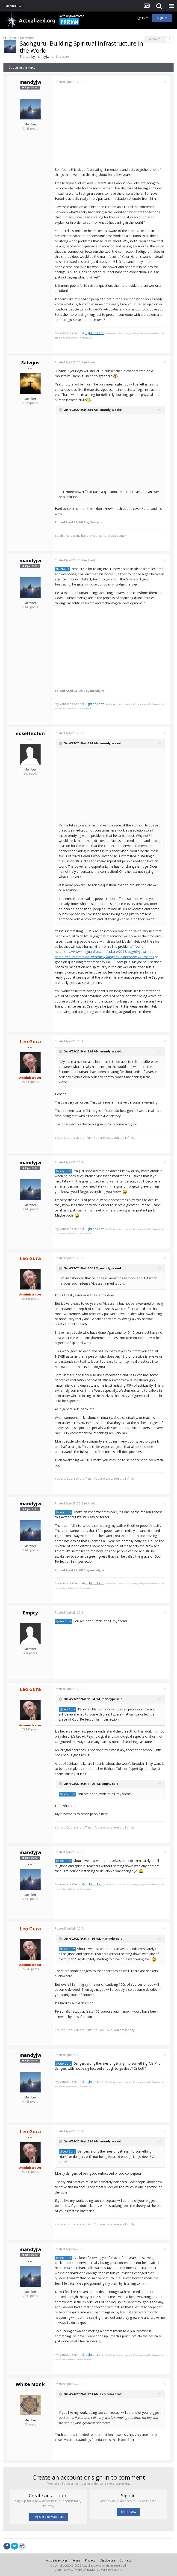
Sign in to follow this (20, 38)
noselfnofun (30, 733)
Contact (125, 2560)
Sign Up (162, 18)
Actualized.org (56, 2560)
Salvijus (30, 362)
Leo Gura (109, 2393)
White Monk (30, 2384)
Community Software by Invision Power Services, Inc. (88, 2569)
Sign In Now (128, 2511)
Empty (30, 1612)
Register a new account (49, 2516)
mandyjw (42, 56)
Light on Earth (96, 333)
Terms (76, 2560)
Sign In (142, 18)
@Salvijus (64, 569)
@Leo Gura (65, 1171)
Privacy (90, 2560)
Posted (71, 82)
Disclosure (107, 2560)
